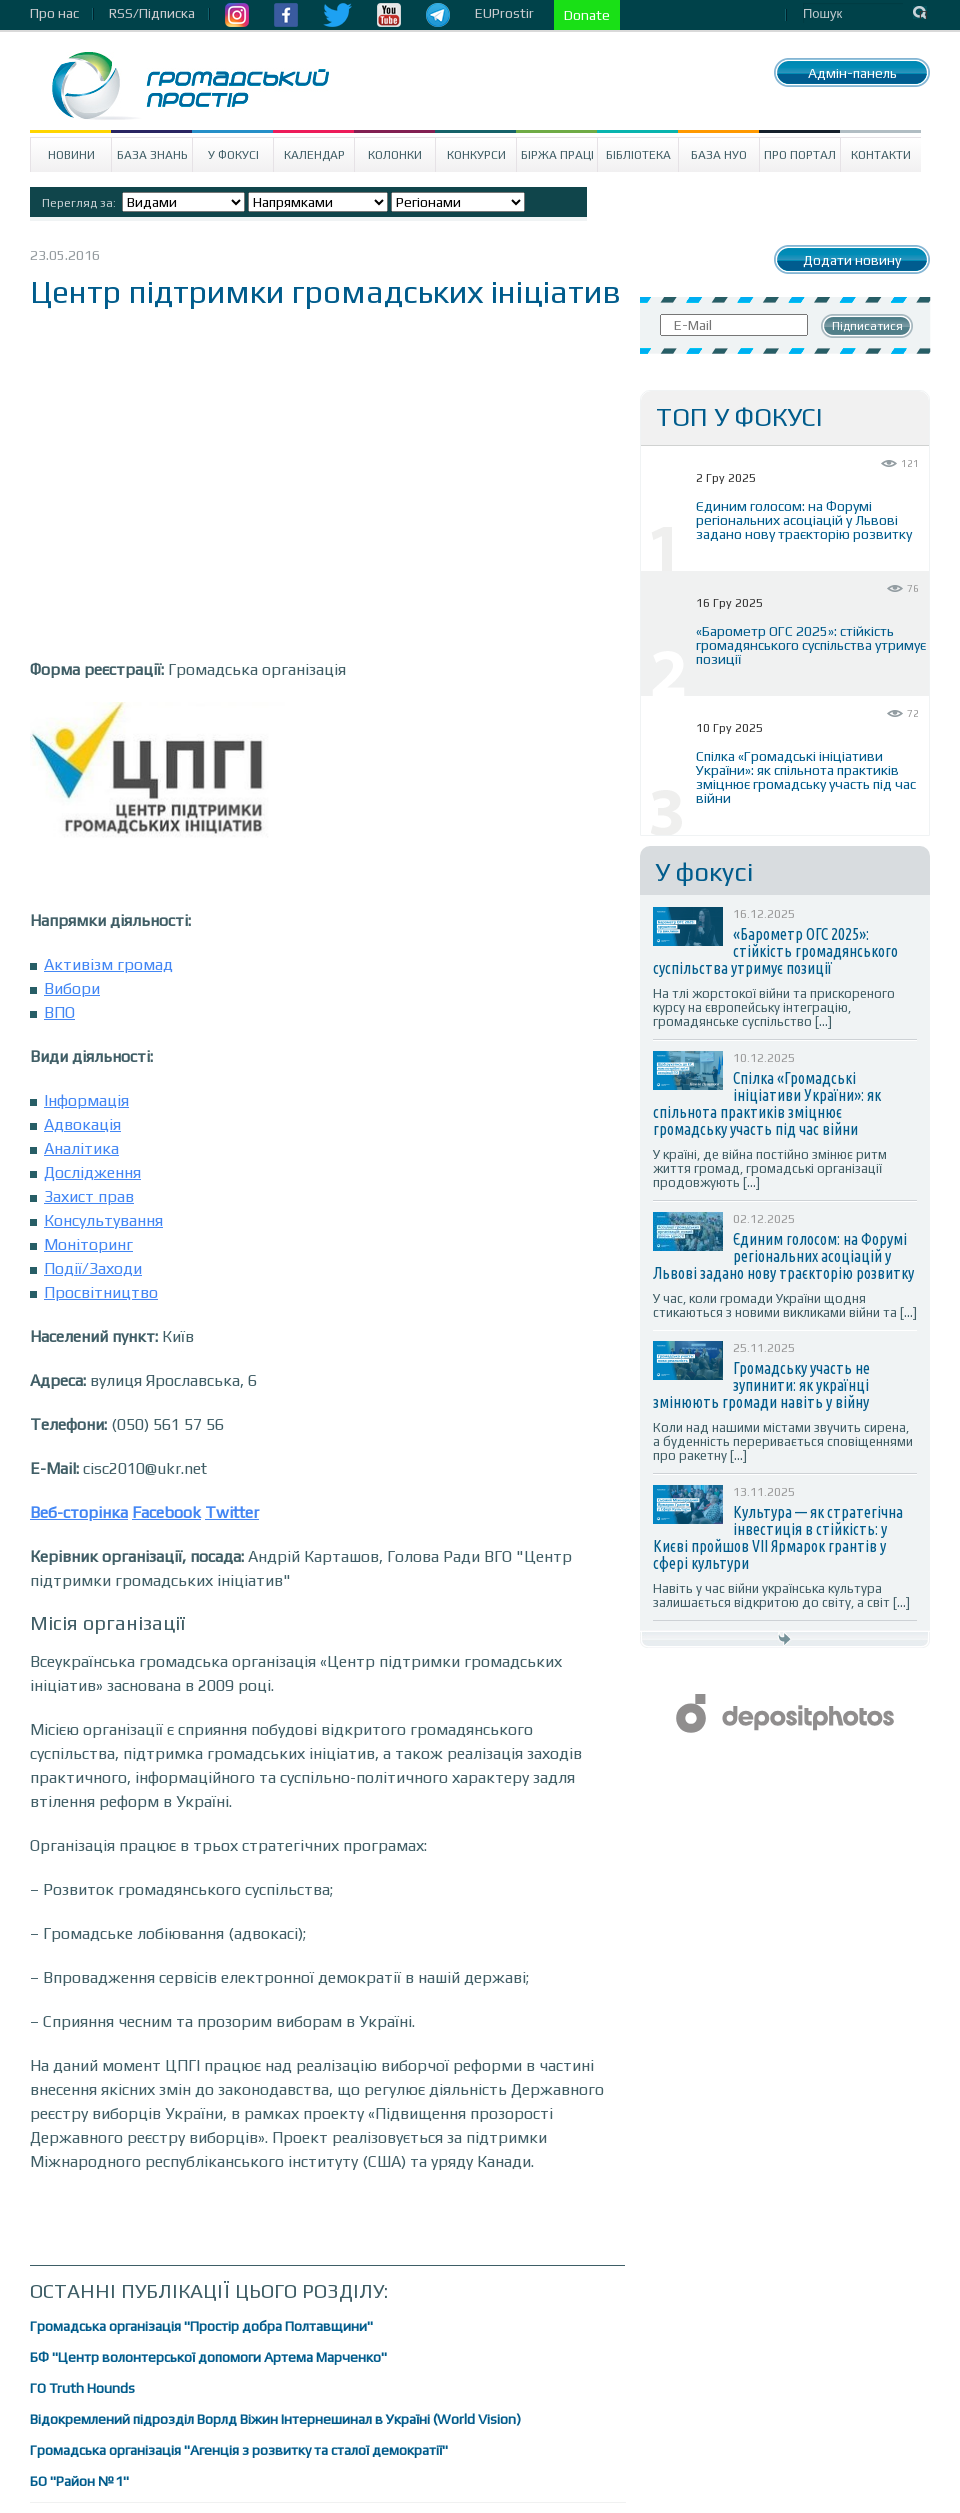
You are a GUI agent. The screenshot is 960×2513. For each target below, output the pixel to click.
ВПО (59, 1012)
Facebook (166, 1512)
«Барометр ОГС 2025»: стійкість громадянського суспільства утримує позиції (811, 645)
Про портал (800, 155)
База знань (152, 155)
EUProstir (504, 13)
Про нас (54, 13)
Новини (71, 155)
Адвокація (82, 1124)
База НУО (719, 155)
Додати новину (852, 260)
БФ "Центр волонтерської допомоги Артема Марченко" (208, 2357)
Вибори (72, 988)
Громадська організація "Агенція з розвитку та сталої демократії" (239, 2450)
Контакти (881, 155)
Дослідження (92, 1172)
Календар (314, 155)
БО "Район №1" (79, 2481)
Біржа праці (557, 155)
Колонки (395, 155)
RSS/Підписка (152, 13)
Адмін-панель (852, 73)
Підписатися (867, 326)
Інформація (86, 1100)
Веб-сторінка (79, 1512)
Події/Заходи (93, 1268)
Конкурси (476, 155)
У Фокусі (233, 155)
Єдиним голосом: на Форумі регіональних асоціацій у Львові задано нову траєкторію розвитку (804, 520)
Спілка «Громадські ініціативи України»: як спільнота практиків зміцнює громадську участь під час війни (806, 777)
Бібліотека (638, 155)
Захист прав (89, 1196)
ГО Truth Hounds (82, 2388)
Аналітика (81, 1148)
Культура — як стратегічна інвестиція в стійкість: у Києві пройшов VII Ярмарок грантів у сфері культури (778, 1537)
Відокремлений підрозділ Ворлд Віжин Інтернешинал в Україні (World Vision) (275, 2419)
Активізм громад (108, 964)
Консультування (103, 1220)
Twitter (232, 1512)
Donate (587, 15)
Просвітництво (101, 1292)
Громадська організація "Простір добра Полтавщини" (201, 2326)
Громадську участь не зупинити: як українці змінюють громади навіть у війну (761, 1385)
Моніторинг (88, 1244)
